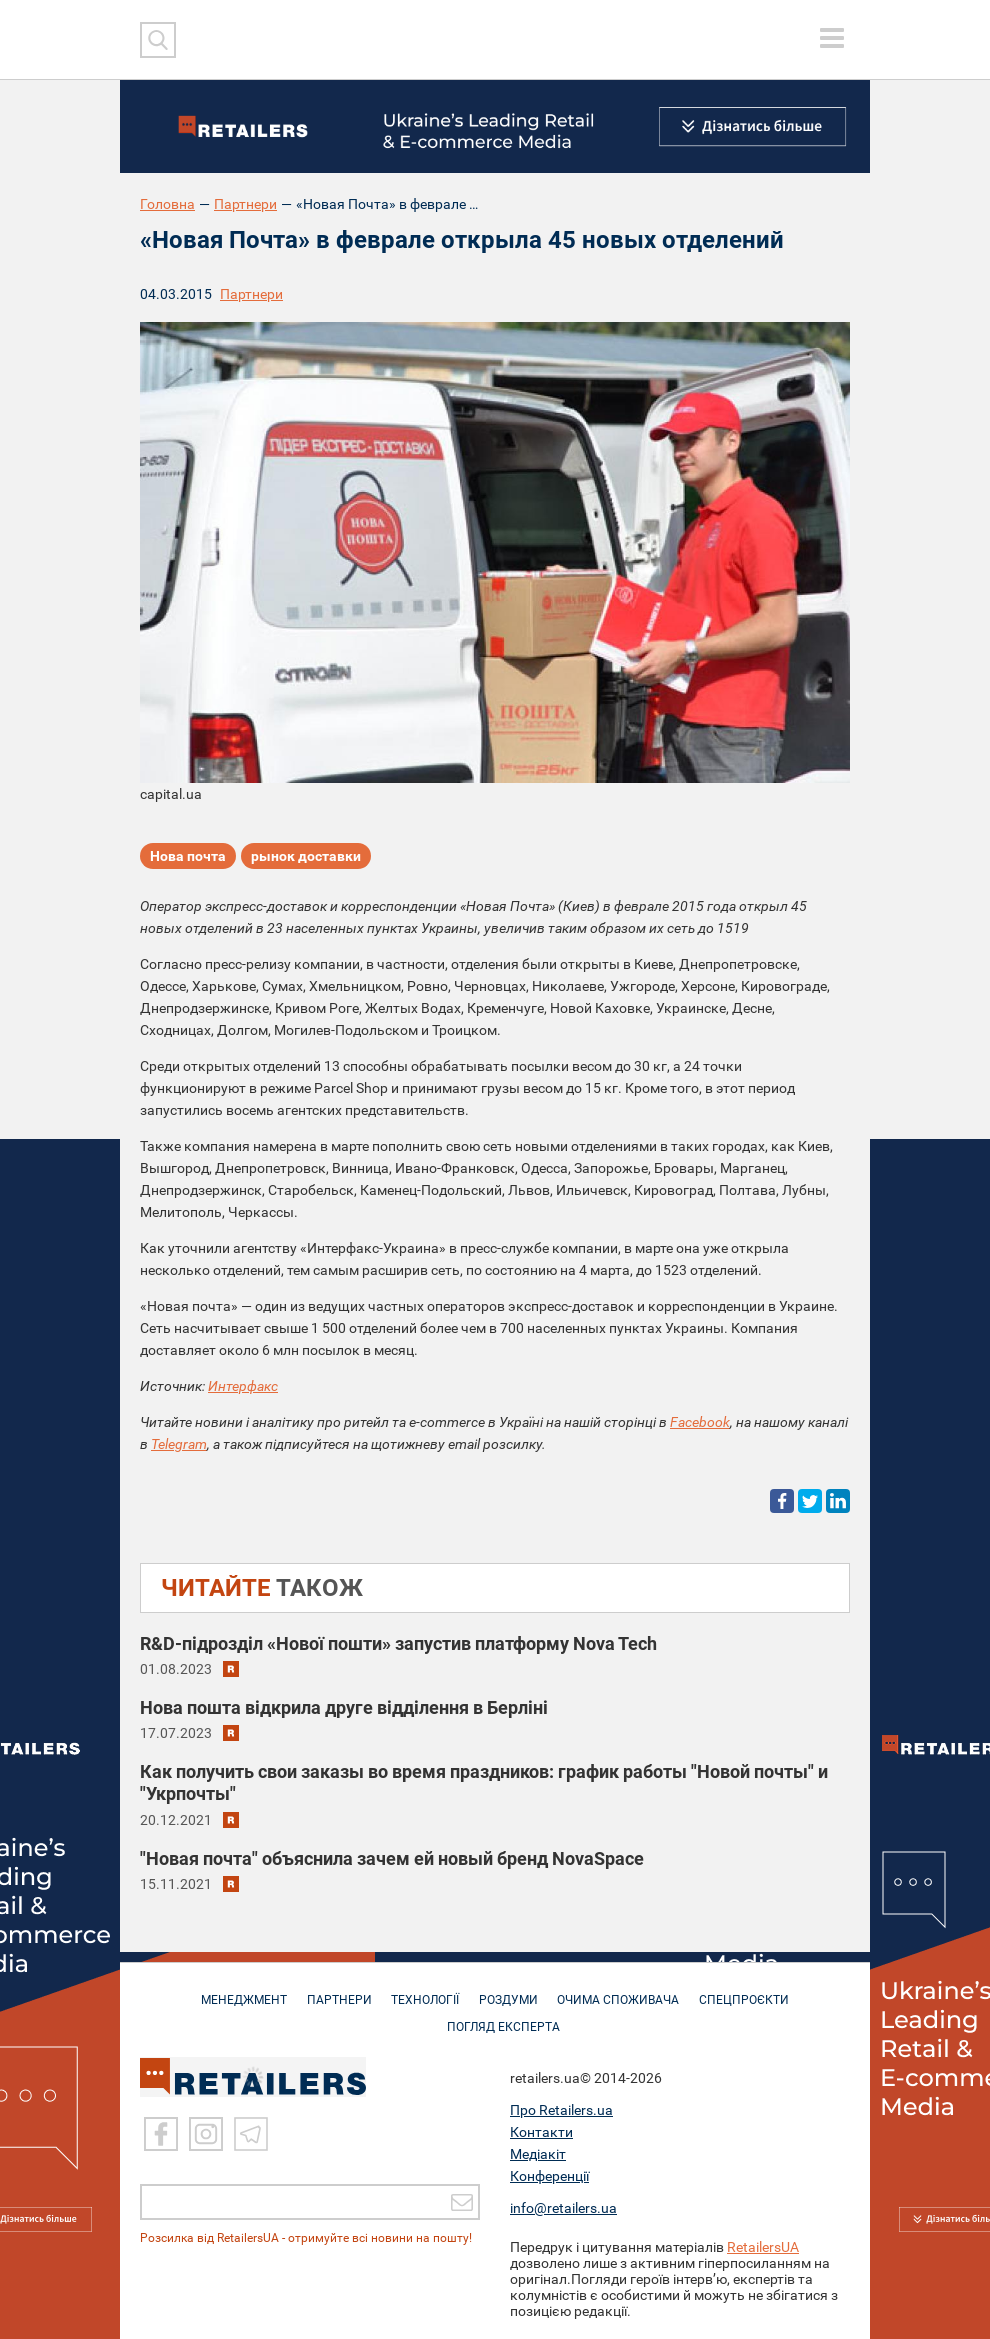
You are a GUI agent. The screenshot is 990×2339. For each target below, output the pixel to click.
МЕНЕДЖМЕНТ (236, 1990)
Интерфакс (243, 1386)
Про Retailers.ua (561, 2110)
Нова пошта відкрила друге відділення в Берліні (344, 1707)
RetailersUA (763, 2247)
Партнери (245, 204)
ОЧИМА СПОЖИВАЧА (624, 1990)
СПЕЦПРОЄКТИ (753, 1990)
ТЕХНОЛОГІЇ (424, 1990)
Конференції (549, 2176)
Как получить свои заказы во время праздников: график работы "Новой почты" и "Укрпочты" (484, 1782)
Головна (167, 204)
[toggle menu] (832, 38)
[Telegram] (251, 2134)
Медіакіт (538, 2154)
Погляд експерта (505, 2017)
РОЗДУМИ (510, 1990)
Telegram (179, 1444)
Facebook (700, 1422)
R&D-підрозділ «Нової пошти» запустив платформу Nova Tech (398, 1643)
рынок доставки (306, 857)
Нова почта (188, 857)
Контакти (541, 2132)
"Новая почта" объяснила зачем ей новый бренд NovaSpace (392, 1858)
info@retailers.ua (563, 2208)
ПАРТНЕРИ (334, 1990)
